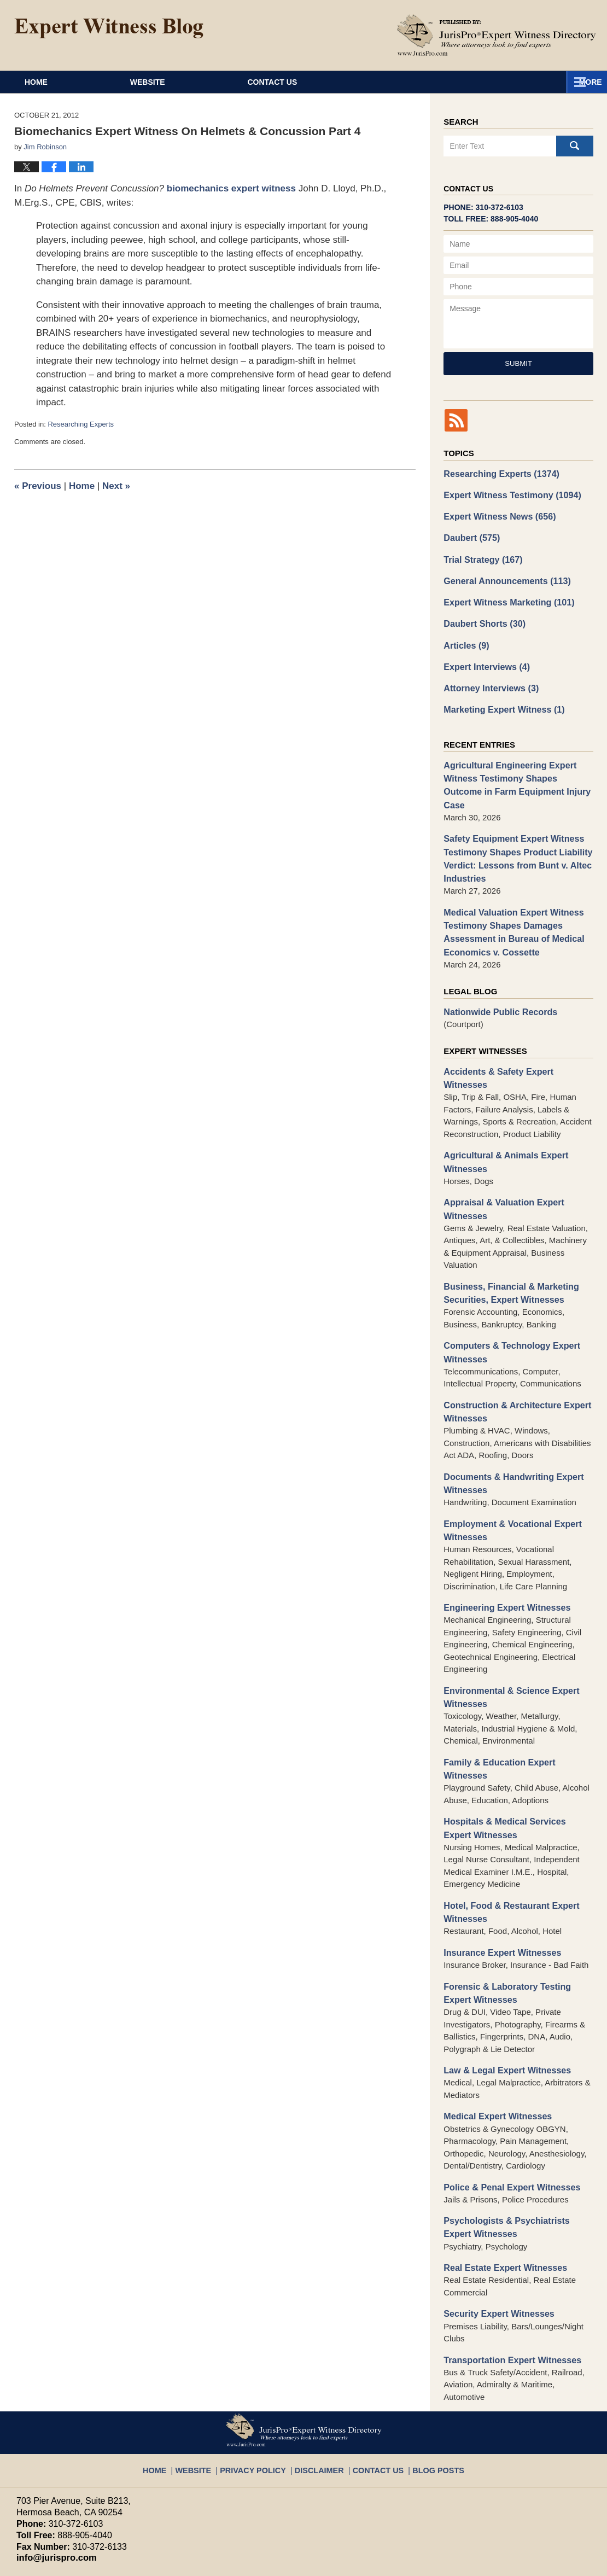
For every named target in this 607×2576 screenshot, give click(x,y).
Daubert (469, 534)
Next (116, 486)
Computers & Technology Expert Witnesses (506, 1295)
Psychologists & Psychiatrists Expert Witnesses (515, 2136)
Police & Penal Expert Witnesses (506, 2097)
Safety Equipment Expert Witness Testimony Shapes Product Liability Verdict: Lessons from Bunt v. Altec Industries (512, 829)
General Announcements (502, 575)
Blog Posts (426, 2370)
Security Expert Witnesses (494, 2220)
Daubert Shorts (481, 616)
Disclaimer (319, 2370)
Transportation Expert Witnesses (507, 2265)
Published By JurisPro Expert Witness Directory (496, 35)
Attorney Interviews (487, 678)
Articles (464, 637)
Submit (518, 363)
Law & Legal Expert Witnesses (502, 1982)
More (583, 82)
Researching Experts (81, 424)
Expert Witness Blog (108, 28)
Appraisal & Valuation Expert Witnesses (499, 1156)
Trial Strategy (480, 555)
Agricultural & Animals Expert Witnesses (501, 1111)
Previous (37, 486)
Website (214, 82)
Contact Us (373, 82)
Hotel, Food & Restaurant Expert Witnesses (506, 1828)
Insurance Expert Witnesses (498, 1867)
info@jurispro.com (51, 2463)
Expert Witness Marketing (504, 596)
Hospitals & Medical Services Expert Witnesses (514, 1746)
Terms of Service (272, 2512)
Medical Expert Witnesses (493, 2027)
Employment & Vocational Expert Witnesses (507, 1467)
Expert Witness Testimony (507, 493)
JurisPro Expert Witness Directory (153, 2562)
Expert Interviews (483, 657)
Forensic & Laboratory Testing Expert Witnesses (516, 1907)
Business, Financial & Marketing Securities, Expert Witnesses (506, 1238)
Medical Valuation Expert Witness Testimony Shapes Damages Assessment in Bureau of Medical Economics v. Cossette (508, 899)
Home (69, 82)
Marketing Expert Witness (499, 698)
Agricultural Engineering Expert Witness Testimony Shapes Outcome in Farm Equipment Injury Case (515, 765)
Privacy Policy (262, 2370)
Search (574, 146)
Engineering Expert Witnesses (502, 1543)
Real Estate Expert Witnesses (500, 2174)
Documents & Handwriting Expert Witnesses (508, 1422)
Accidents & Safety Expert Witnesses (515, 1034)
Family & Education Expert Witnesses (516, 1695)
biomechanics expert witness (231, 188)
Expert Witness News (495, 513)
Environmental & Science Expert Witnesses (506, 1631)
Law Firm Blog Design (538, 2562)
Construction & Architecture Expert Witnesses (512, 1352)
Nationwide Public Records (496, 976)
